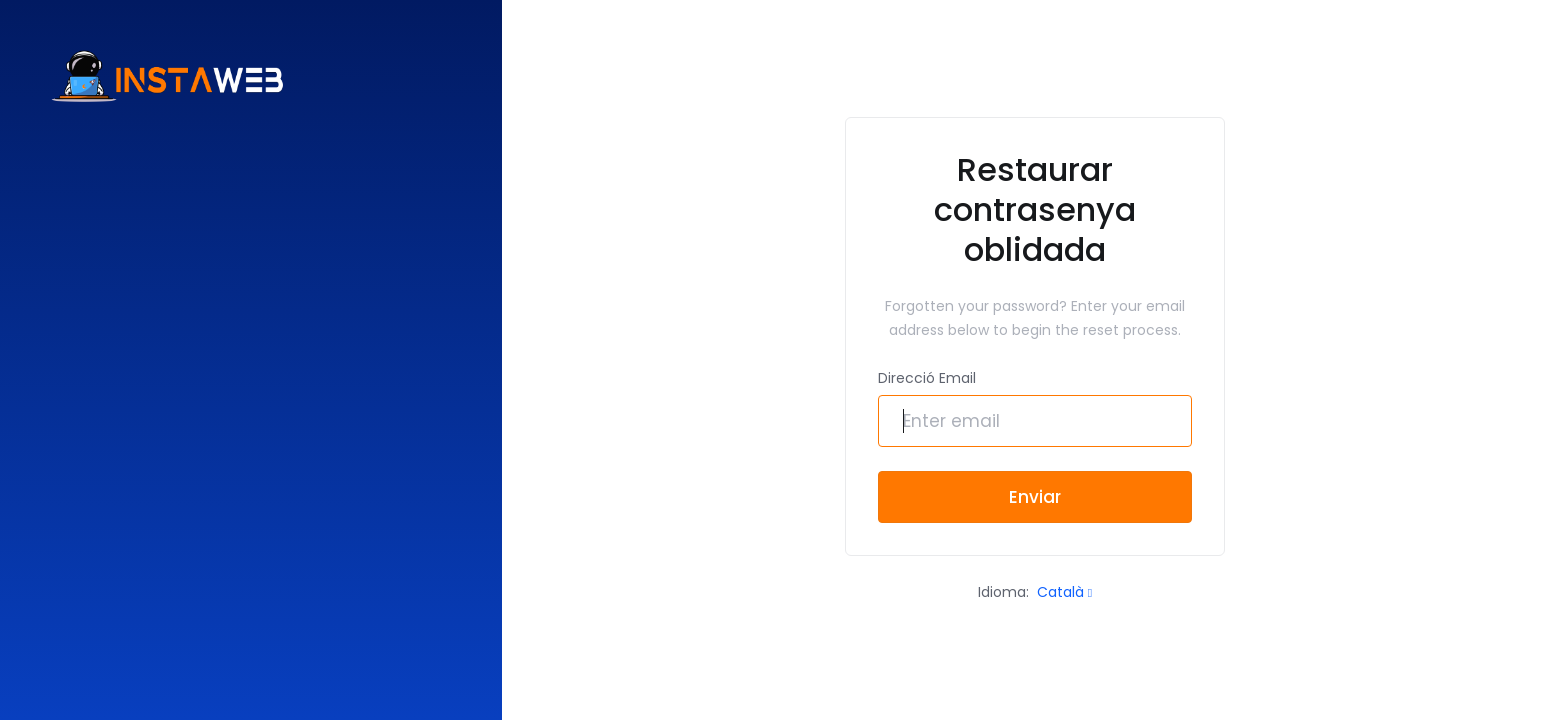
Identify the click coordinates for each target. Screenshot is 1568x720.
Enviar (1035, 497)
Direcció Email (927, 378)
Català (1064, 592)
